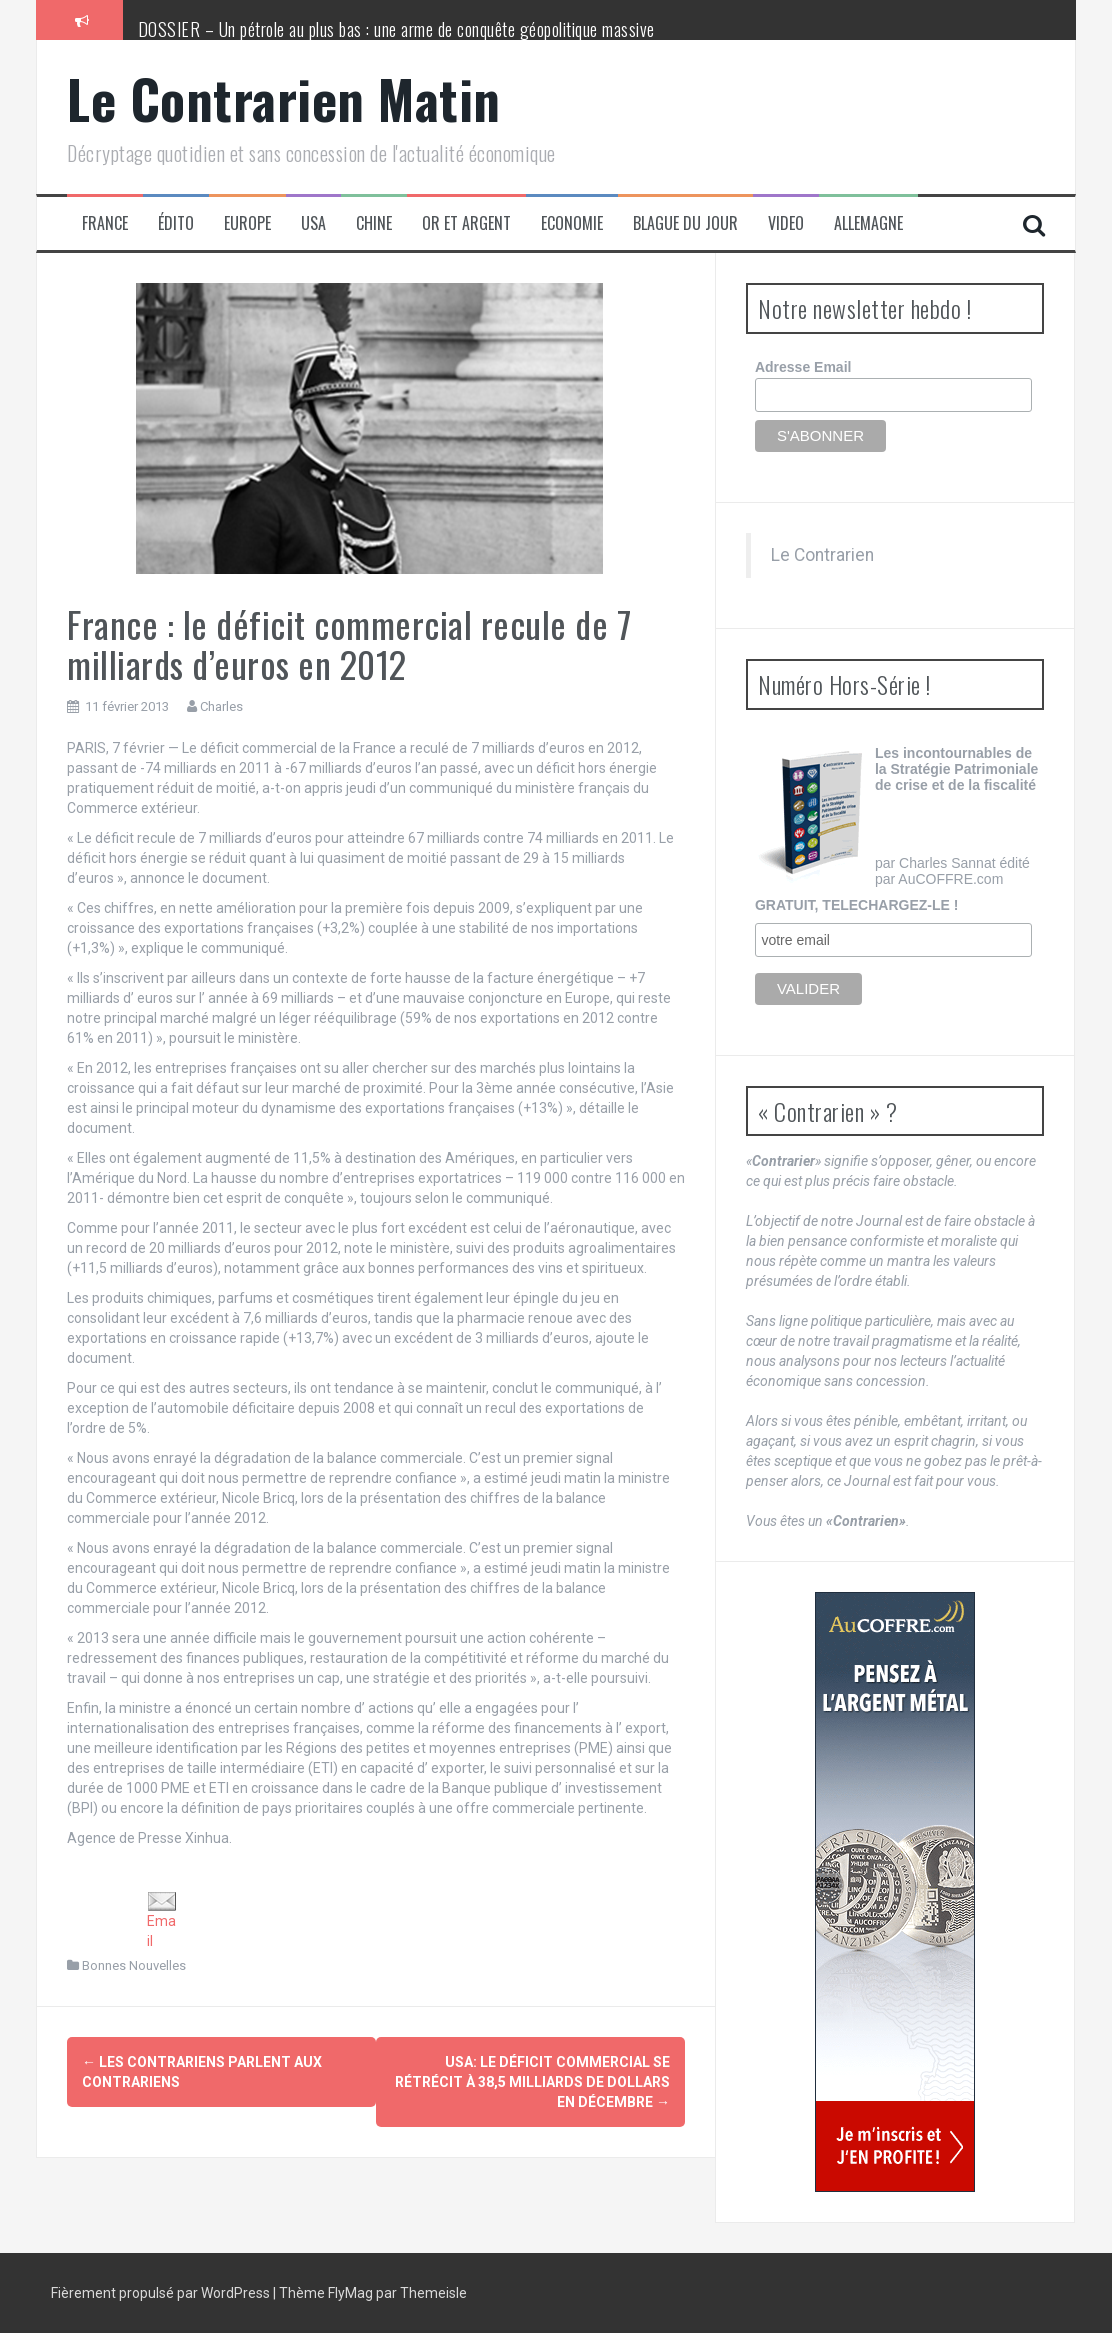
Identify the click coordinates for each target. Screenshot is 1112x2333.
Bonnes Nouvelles (134, 1965)
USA (313, 223)
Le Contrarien (822, 555)
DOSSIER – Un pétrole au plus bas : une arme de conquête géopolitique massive (396, 29)
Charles (221, 706)
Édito (176, 223)
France (105, 223)
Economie (572, 223)
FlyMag (350, 2293)
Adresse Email (803, 367)
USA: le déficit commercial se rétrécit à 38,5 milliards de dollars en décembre (532, 2082)
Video (786, 223)
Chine (374, 223)
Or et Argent (466, 223)
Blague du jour (685, 223)
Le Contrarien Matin (284, 98)
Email (162, 1920)
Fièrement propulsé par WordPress (162, 2293)
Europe (247, 223)
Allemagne (868, 223)
